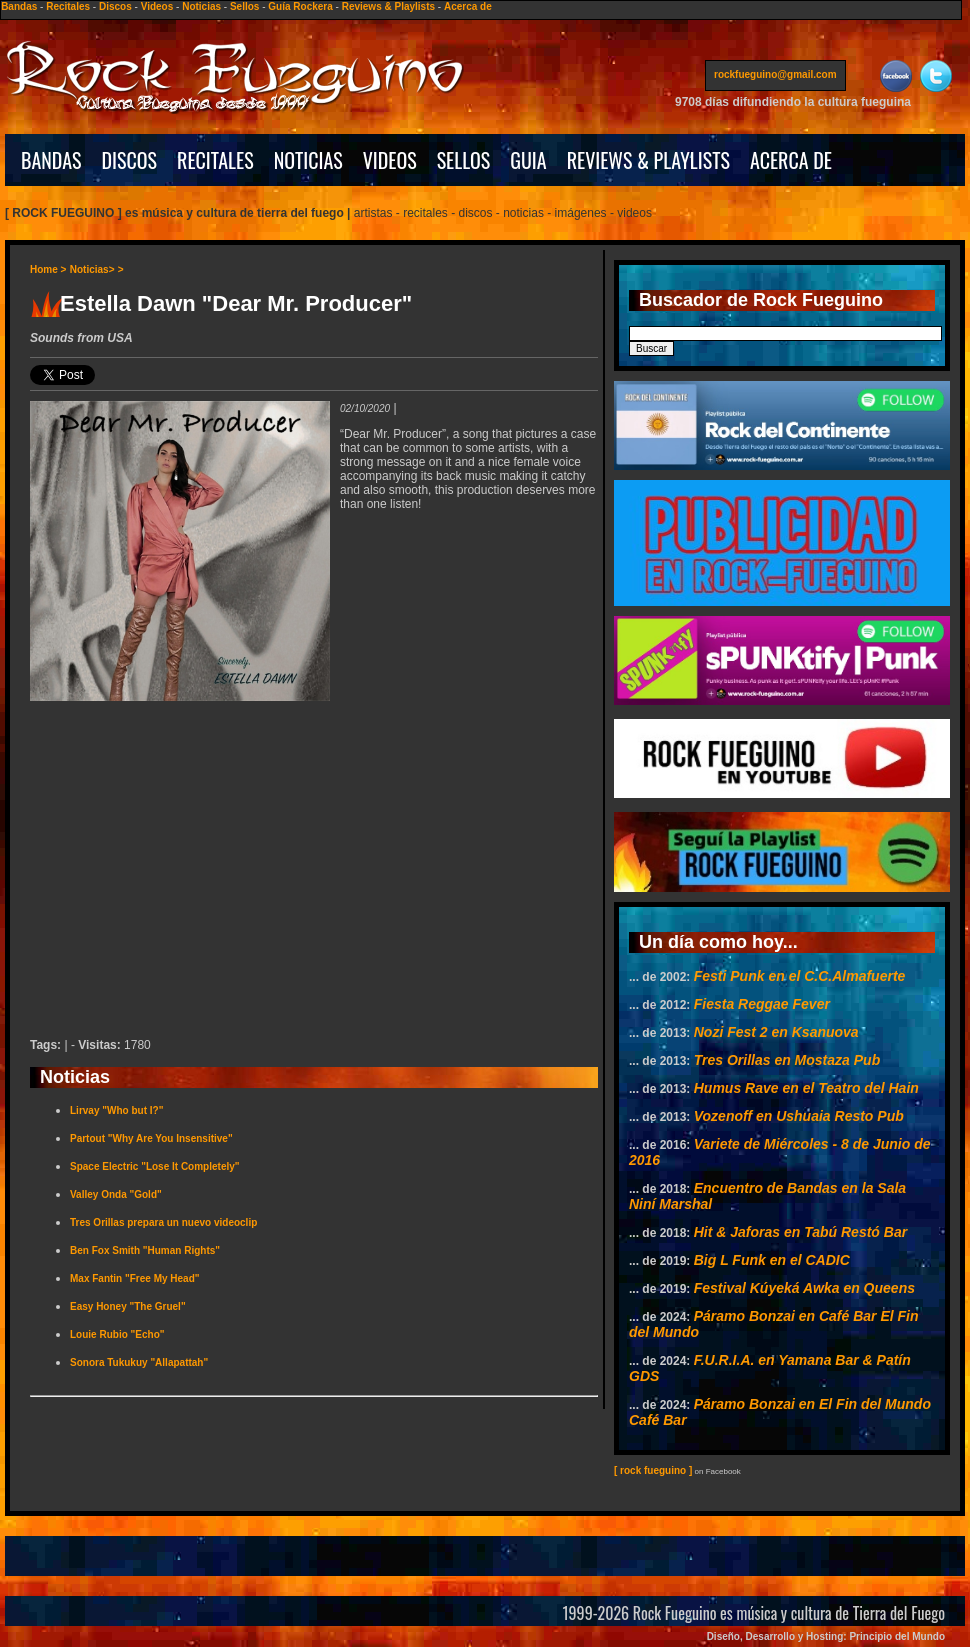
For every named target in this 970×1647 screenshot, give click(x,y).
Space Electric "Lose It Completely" (155, 1166)
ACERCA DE (791, 160)
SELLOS (464, 160)
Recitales (68, 6)
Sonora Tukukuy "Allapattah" (139, 1362)
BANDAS (51, 160)
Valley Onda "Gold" (116, 1194)
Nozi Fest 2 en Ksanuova (776, 1032)
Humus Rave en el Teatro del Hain (806, 1088)
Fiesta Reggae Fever (762, 1004)
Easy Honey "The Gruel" (128, 1306)
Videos (157, 6)
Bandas (19, 6)
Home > (48, 269)
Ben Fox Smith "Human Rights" (145, 1250)
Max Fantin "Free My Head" (135, 1278)
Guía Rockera (300, 6)
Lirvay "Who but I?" (116, 1110)
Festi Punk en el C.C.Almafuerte (800, 976)
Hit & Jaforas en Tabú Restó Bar (800, 1232)
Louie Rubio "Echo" (117, 1334)
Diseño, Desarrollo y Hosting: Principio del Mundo (826, 1636)
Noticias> (92, 269)
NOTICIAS (308, 160)
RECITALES (215, 160)
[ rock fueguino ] (653, 1470)
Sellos (244, 6)
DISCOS (130, 160)
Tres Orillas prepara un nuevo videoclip (163, 1222)
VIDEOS (390, 160)
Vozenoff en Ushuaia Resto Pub (799, 1116)
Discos (115, 6)
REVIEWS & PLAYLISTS (648, 160)
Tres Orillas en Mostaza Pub (787, 1060)
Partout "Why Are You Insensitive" (151, 1138)
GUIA (528, 160)
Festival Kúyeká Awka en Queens (804, 1288)
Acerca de (468, 6)
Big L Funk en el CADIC (772, 1260)
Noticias (201, 6)
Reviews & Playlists (388, 6)
